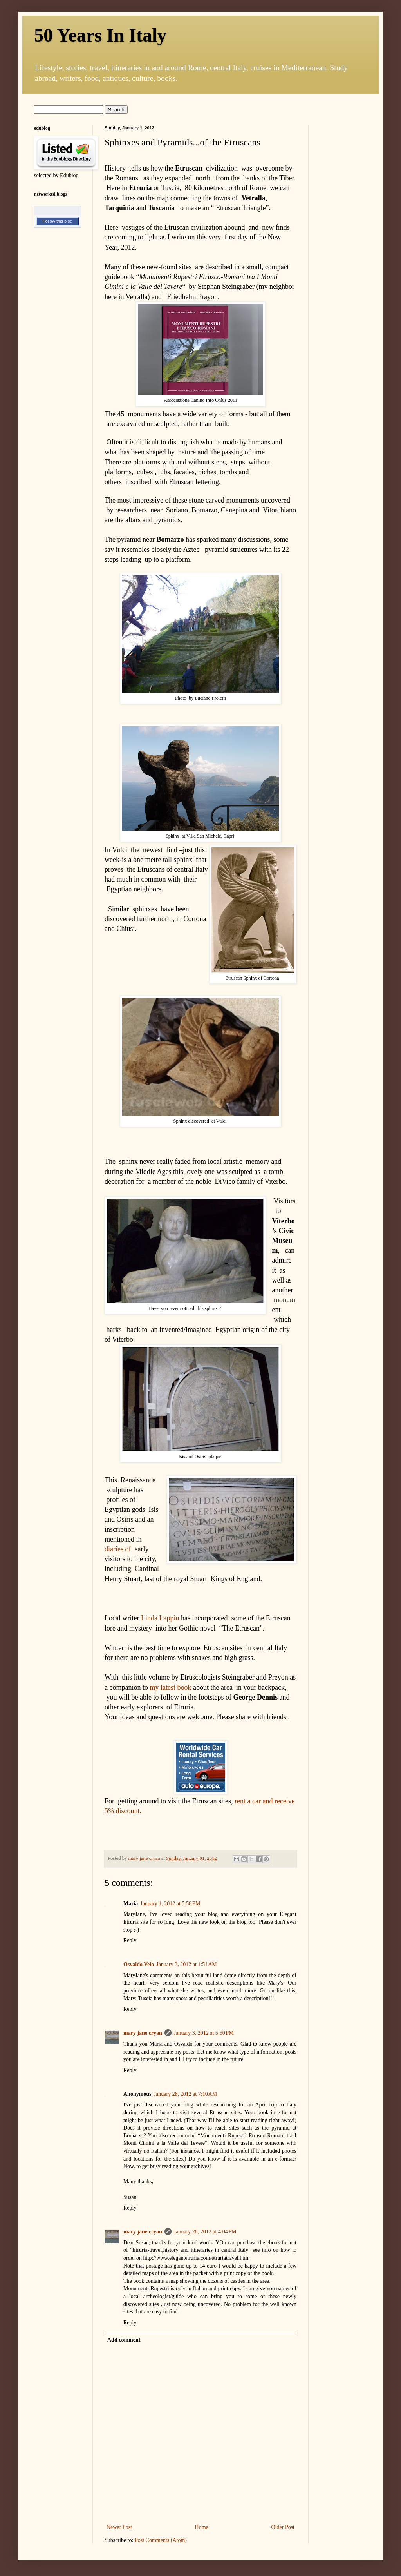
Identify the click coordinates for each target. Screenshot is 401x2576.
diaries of (118, 1549)
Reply (129, 1940)
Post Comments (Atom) (161, 2540)
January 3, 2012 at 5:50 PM (204, 2033)
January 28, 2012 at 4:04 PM (205, 2232)
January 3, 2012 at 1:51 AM (186, 1964)
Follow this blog (57, 221)
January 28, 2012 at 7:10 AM (185, 2094)
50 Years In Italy (100, 35)
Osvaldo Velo (138, 1964)
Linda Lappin (160, 1618)
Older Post (283, 2527)
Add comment (123, 2340)
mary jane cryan (142, 2033)
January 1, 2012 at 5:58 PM (170, 1904)
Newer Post (119, 2527)
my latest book (170, 1687)
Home (201, 2527)
